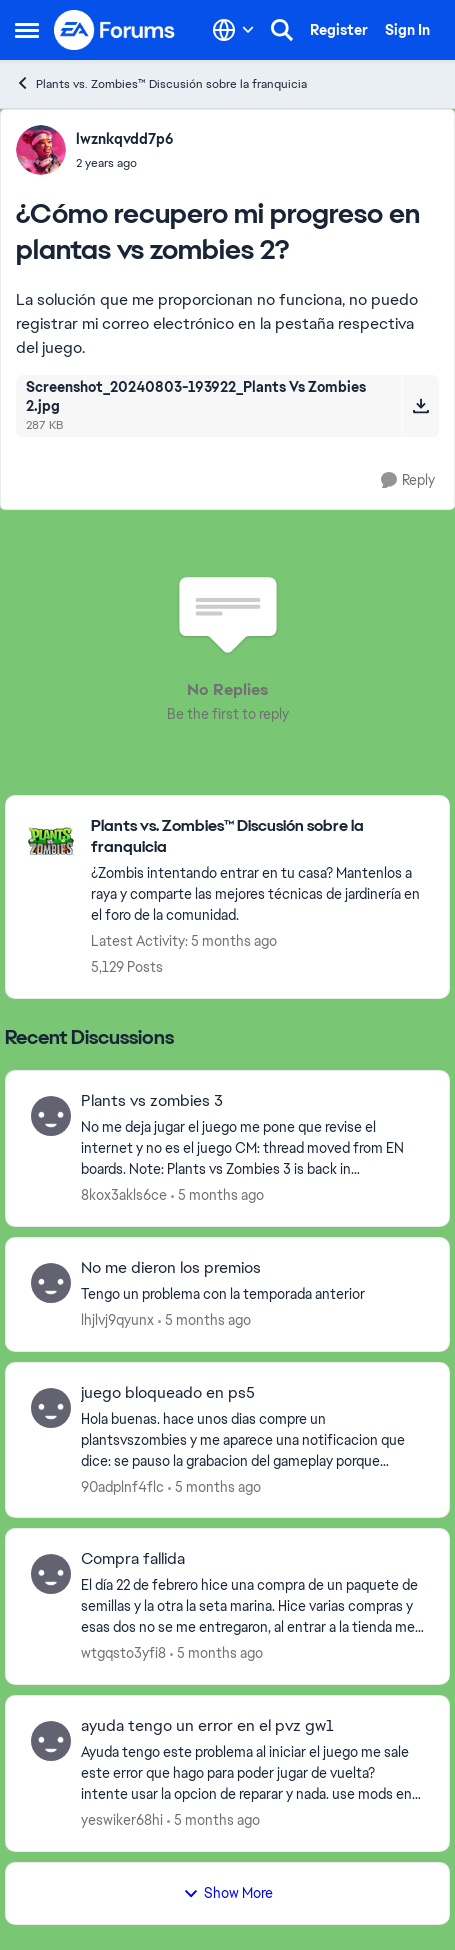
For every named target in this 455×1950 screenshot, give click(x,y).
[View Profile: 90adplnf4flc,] (51, 1408)
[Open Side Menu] (27, 30)
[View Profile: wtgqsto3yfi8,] (51, 1574)
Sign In (407, 30)
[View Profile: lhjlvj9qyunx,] (51, 1283)
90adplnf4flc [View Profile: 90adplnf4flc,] (122, 1486)
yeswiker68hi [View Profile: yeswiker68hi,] (122, 1820)
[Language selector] (233, 30)
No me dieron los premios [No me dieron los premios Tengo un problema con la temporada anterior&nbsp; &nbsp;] (171, 1268)
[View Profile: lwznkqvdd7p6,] (41, 150)
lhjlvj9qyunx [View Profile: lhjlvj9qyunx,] (117, 1320)
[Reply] (408, 480)
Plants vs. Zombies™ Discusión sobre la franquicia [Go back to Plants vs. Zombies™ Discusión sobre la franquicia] (161, 83)
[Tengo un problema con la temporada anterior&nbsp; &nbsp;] (252, 1294)
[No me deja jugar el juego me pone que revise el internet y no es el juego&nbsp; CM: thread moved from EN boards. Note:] (252, 1148)
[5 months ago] (217, 1195)
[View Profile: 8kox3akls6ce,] (51, 1116)
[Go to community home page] (115, 30)
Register (339, 30)
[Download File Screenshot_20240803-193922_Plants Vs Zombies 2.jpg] (420, 406)
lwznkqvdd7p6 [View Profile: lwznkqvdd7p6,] (125, 139)
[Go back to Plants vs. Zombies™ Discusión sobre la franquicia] (260, 837)
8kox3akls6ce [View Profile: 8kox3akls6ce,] (124, 1195)
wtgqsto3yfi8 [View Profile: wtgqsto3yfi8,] (123, 1653)
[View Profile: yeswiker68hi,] (51, 1741)
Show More (228, 1893)
